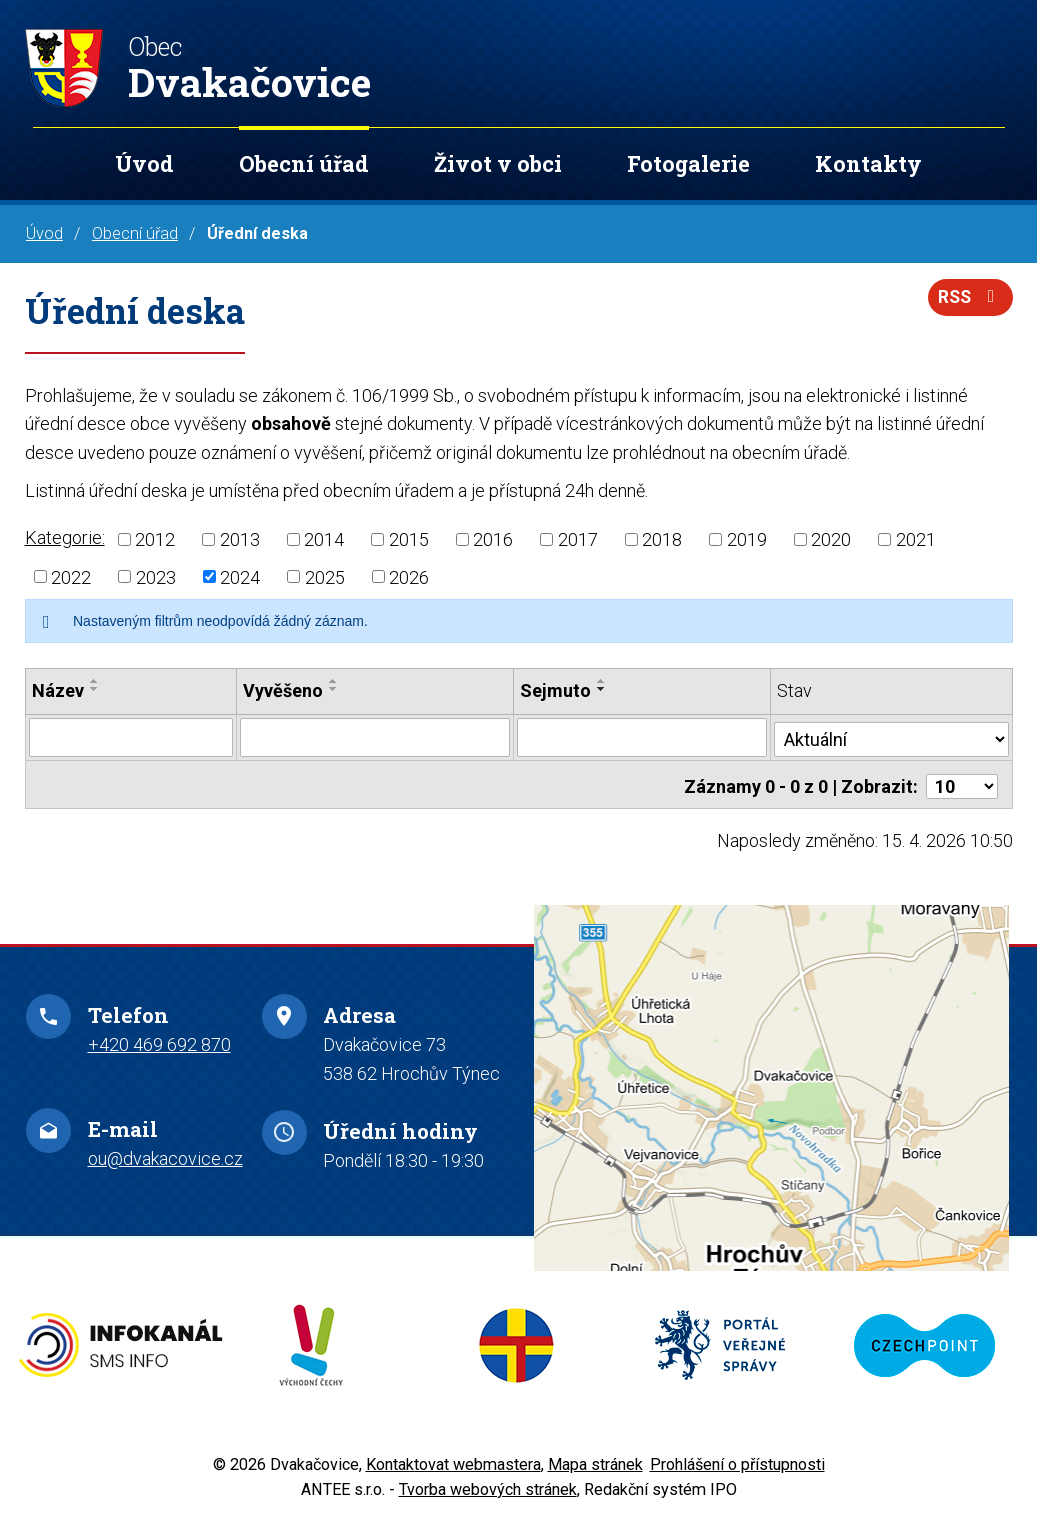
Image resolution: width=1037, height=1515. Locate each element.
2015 (409, 539)
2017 (578, 539)
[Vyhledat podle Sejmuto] (643, 737)
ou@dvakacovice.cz (165, 1153)
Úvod (144, 163)
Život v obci (498, 163)
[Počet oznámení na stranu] (962, 781)
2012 (155, 539)
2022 (71, 576)
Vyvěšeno (283, 690)
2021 (916, 539)
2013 (240, 539)
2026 (409, 576)
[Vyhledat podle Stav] (891, 735)
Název (58, 690)
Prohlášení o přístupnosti (737, 1459)
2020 (831, 539)
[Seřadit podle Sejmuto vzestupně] (603, 681)
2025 (325, 576)
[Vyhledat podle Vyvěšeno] (375, 737)
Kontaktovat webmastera (453, 1459)
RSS (968, 300)
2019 (747, 539)
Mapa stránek (595, 1459)
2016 (493, 539)
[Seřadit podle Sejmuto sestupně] (603, 689)
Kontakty (868, 163)
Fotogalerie (688, 163)
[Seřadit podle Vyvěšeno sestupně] (334, 689)
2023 (156, 576)
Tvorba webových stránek (488, 1483)
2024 (240, 576)
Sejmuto (556, 690)
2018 (662, 539)
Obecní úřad (304, 163)
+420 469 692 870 (159, 1039)
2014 (324, 539)
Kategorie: (65, 537)
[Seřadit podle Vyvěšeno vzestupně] (334, 681)
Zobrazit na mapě (771, 1082)
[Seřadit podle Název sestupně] (95, 689)
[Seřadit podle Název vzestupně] (95, 681)
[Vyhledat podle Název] (131, 737)
